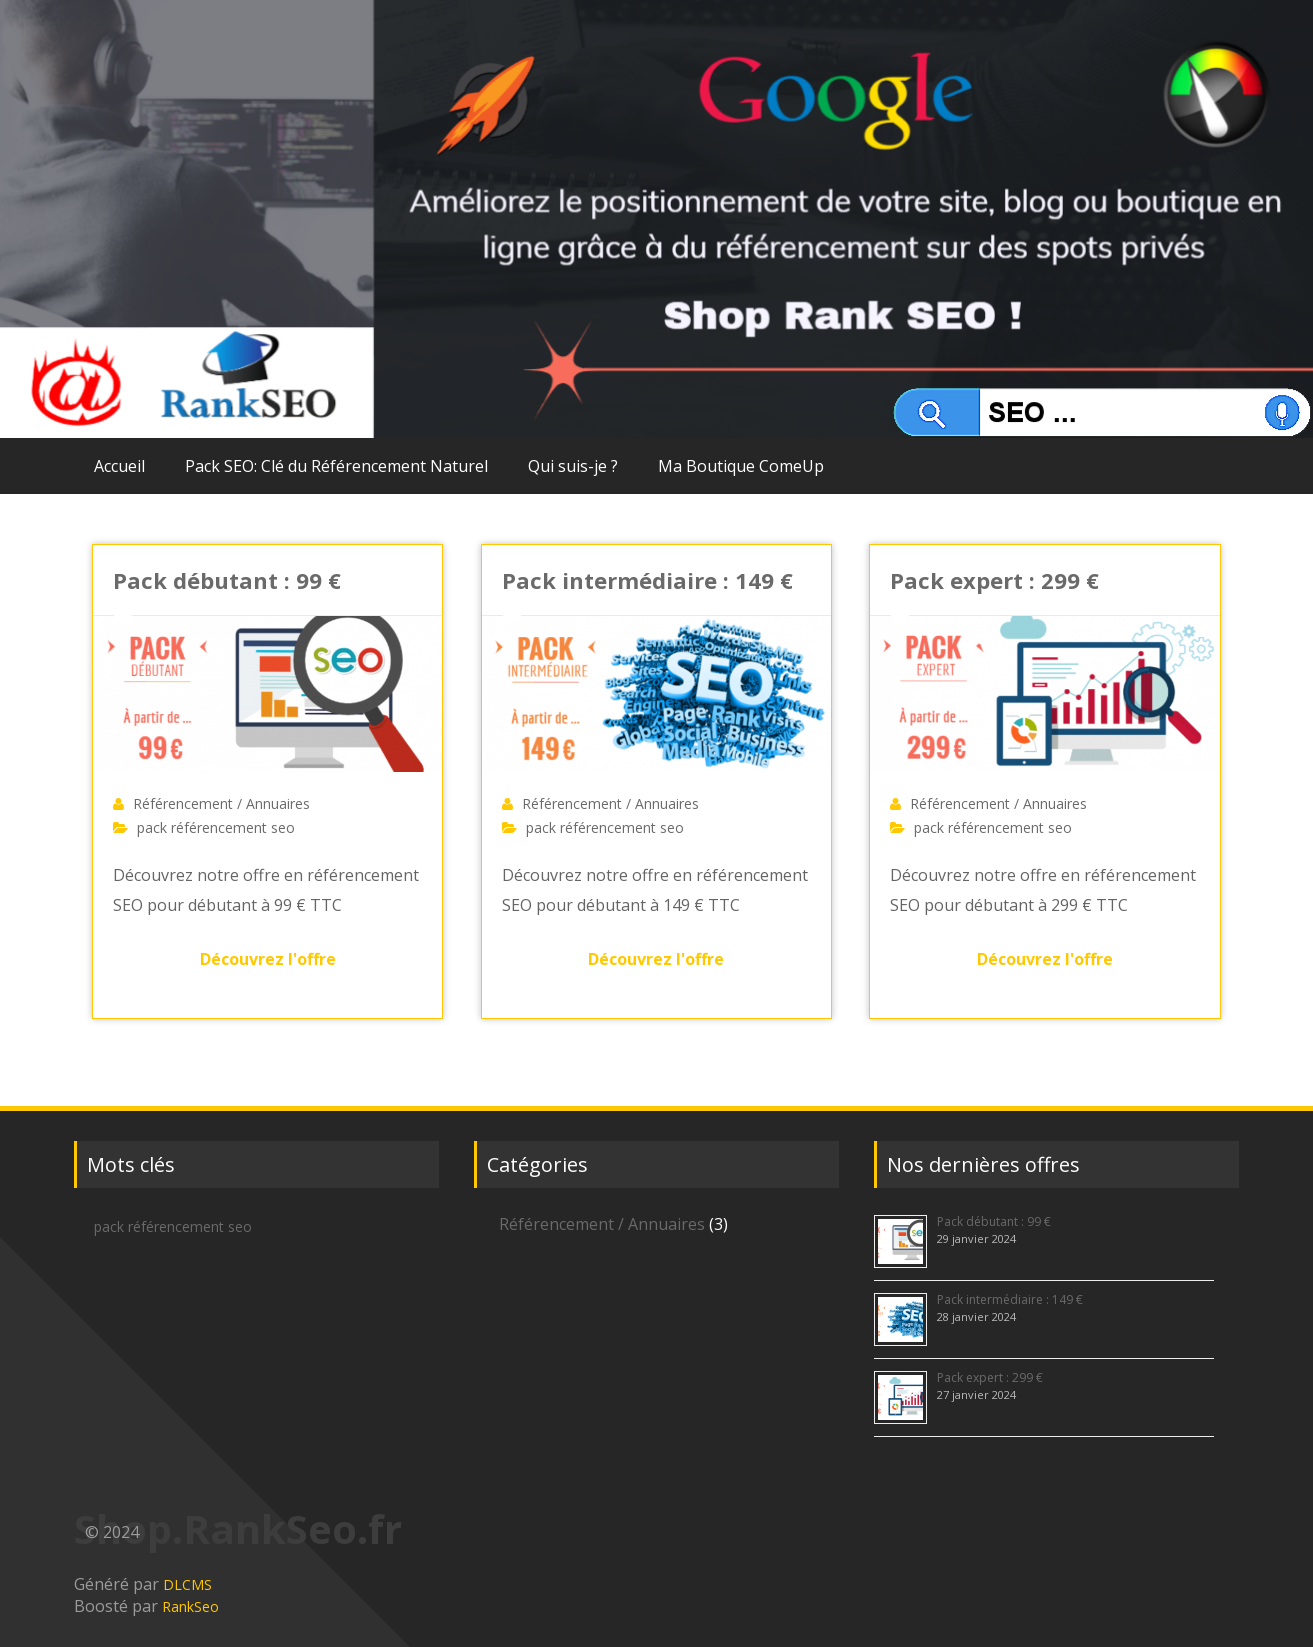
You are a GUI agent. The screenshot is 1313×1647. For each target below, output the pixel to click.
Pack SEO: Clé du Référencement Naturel (336, 466)
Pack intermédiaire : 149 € (647, 580)
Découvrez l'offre (268, 959)
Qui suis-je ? (573, 466)
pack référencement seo (216, 827)
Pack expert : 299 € (994, 580)
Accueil (119, 466)
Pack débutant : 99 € (227, 580)
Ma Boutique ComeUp (741, 466)
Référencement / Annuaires (221, 803)
